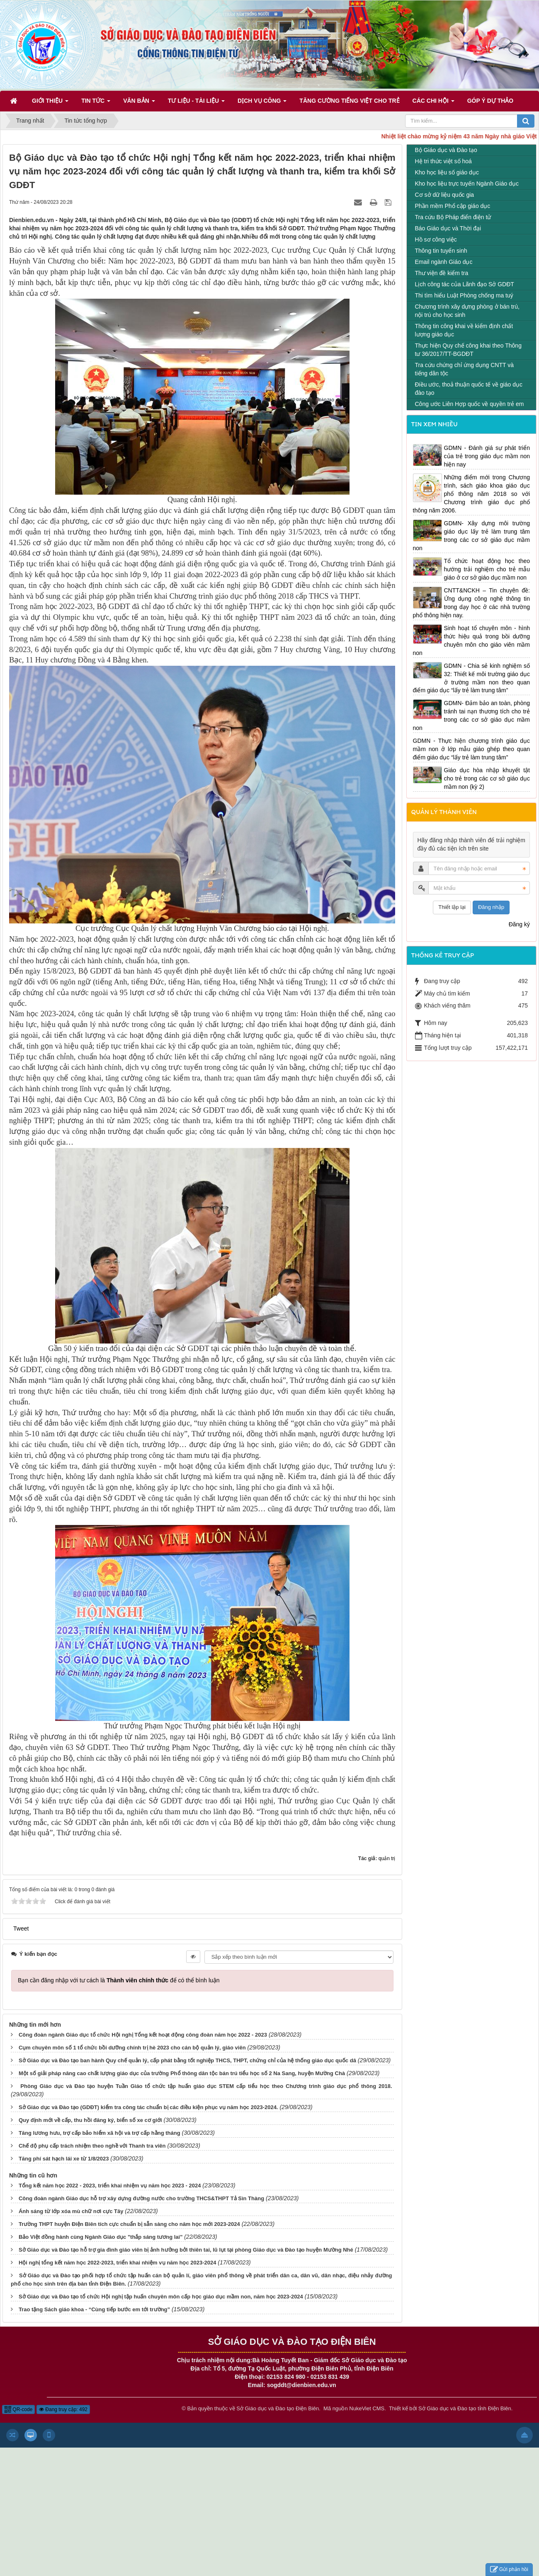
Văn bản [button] (139, 103)
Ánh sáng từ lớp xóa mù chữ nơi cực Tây (71, 2211)
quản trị (387, 1858)
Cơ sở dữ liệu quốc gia (444, 194)
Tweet (21, 1928)
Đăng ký (519, 924)
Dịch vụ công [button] (262, 103)
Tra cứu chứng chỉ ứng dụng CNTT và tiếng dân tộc (464, 369)
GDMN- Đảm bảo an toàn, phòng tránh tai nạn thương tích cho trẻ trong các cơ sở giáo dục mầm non (471, 715)
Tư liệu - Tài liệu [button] (196, 103)
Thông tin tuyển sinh (441, 250)
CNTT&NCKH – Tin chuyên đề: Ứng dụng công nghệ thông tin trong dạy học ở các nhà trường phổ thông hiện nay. (471, 603)
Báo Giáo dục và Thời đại (448, 228)
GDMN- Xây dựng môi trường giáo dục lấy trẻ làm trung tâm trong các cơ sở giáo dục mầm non (471, 535)
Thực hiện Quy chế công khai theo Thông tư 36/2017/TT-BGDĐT (468, 349)
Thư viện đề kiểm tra (442, 273)
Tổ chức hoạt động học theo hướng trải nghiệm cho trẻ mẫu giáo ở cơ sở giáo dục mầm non (487, 569)
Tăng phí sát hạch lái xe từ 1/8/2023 (64, 2159)
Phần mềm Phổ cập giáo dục (452, 206)
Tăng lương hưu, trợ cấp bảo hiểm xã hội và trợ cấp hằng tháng (99, 2133)
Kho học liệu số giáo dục (447, 172)
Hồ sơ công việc (436, 239)
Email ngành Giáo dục (444, 262)
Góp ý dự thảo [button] (490, 100)
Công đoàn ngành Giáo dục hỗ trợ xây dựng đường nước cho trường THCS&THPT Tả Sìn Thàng (141, 2198)
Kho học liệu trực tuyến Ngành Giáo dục (467, 183)
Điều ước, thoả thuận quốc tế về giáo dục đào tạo (468, 388)
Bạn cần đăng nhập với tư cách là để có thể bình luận (119, 1980)
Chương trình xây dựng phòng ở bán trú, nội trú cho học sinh (467, 310)
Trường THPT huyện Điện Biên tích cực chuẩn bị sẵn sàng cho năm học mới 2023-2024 (129, 2224)
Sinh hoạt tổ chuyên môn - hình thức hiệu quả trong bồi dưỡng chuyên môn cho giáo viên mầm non (471, 640)
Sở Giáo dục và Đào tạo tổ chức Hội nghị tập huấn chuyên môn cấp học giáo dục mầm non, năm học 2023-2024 (161, 2296)
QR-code (18, 2409)
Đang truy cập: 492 (63, 2409)
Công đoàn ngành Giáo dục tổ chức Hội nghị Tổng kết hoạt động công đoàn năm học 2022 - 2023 (143, 2035)
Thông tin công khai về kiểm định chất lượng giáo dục (464, 330)
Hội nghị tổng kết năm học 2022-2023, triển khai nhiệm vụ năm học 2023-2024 (117, 2262)
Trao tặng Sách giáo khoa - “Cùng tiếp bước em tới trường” (94, 2309)
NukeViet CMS (366, 2408)
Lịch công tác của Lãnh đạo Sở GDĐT (464, 284)
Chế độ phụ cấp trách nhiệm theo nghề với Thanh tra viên (92, 2146)
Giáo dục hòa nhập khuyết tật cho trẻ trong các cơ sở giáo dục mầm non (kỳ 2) (487, 778)
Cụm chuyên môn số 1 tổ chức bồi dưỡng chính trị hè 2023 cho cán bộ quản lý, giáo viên (132, 2047)
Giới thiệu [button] (50, 103)
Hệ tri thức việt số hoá (443, 161)
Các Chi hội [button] (433, 103)
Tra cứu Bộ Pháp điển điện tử (453, 217)
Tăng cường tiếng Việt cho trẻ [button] (349, 100)
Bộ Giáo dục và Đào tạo (446, 150)
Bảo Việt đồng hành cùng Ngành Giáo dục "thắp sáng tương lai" (100, 2237)
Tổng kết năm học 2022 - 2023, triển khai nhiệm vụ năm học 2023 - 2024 (110, 2185)
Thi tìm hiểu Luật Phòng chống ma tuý (464, 295)
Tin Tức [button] (95, 103)
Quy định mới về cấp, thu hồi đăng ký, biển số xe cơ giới (90, 2120)
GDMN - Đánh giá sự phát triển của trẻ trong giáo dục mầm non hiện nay (487, 456)
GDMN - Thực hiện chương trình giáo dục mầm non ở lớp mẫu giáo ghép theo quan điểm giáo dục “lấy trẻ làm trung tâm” (471, 749)
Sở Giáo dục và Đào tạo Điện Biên (277, 2408)
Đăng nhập (491, 907)
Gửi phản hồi (509, 2570)
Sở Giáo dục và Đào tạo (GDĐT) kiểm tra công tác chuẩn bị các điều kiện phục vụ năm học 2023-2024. (148, 2107)
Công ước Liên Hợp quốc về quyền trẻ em (469, 404)
